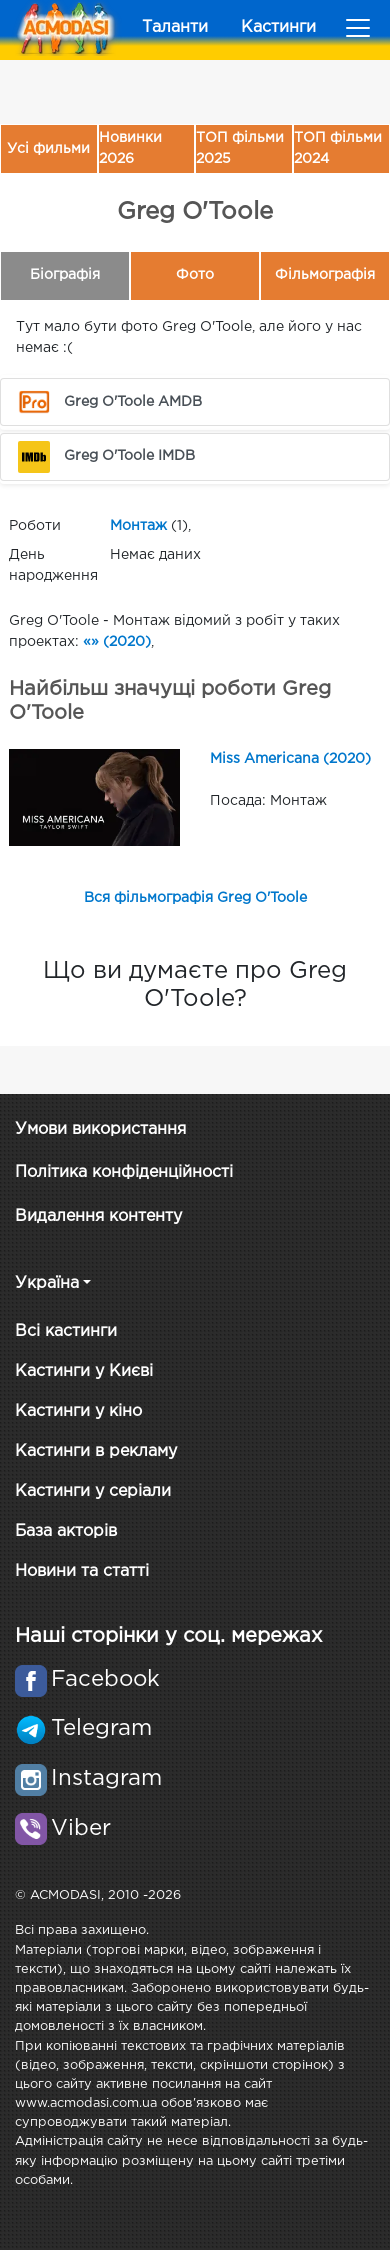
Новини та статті (82, 1571)
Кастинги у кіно (78, 1411)
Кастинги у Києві (84, 1371)
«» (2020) (117, 642)
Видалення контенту (98, 1216)
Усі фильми (48, 149)
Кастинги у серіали (93, 1491)
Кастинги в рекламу (96, 1451)
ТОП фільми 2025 (240, 148)
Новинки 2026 (130, 148)
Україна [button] (47, 1283)
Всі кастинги (66, 1331)
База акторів (66, 1531)
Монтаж (138, 526)
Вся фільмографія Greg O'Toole (195, 898)
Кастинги (278, 27)
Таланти (175, 27)
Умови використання (100, 1129)
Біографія (65, 275)
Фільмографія (325, 275)
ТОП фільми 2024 (338, 148)
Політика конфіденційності (124, 1172)
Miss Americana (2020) (290, 759)
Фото (195, 275)
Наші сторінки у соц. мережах (168, 1636)
